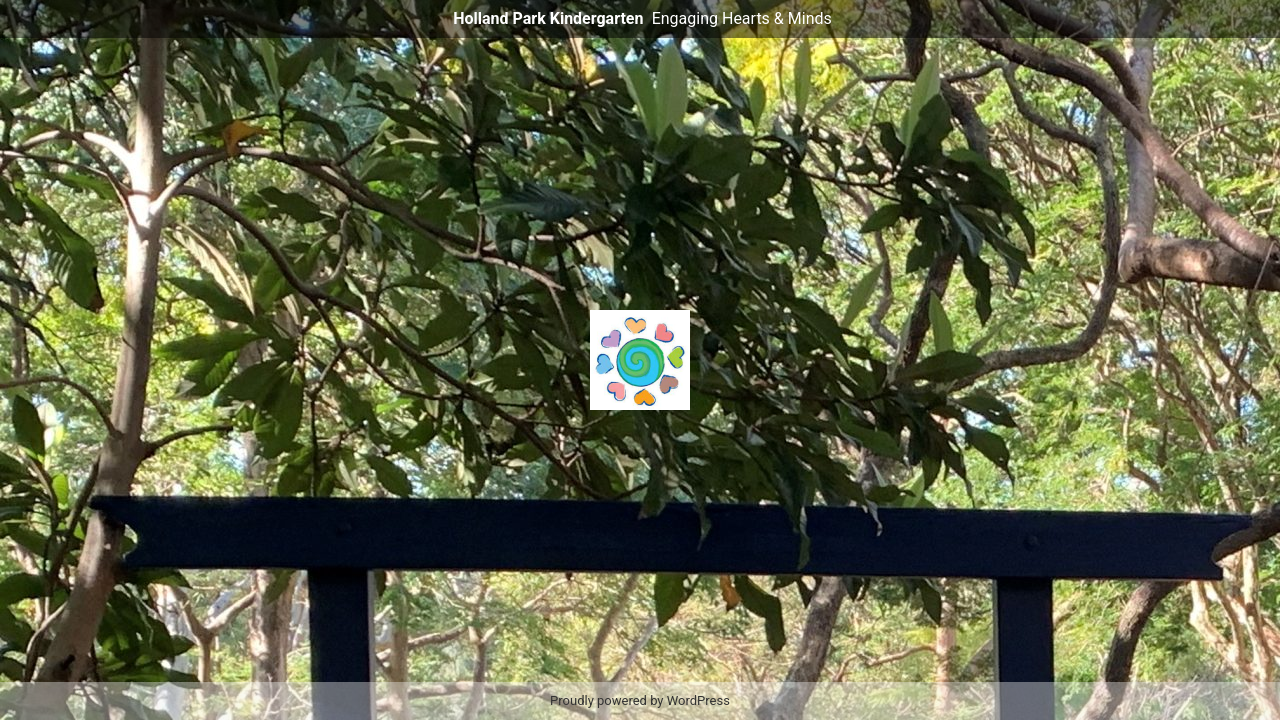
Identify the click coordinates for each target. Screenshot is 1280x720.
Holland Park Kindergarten (548, 18)
